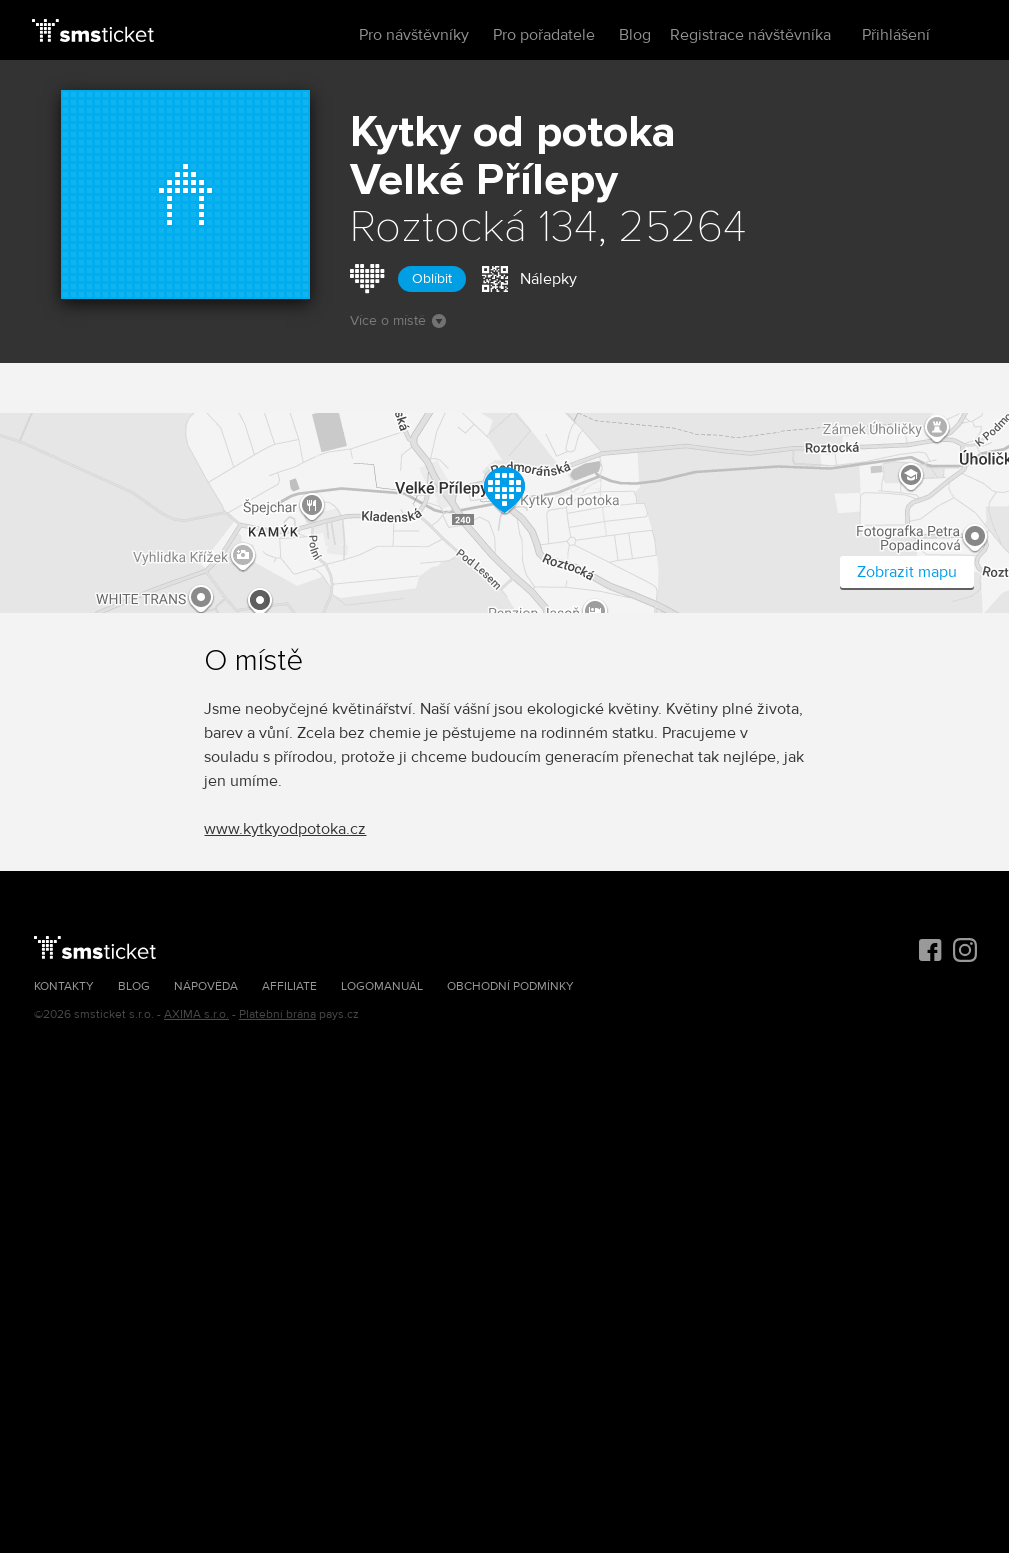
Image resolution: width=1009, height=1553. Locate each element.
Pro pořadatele (544, 35)
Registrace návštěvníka (750, 35)
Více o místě (398, 320)
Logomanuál (382, 986)
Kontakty (64, 986)
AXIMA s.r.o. (196, 1014)
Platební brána (277, 1014)
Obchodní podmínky (510, 986)
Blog (635, 35)
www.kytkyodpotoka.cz (285, 829)
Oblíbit (432, 278)
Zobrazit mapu (907, 572)
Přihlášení (896, 35)
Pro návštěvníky (414, 35)
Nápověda (206, 986)
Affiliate (289, 986)
